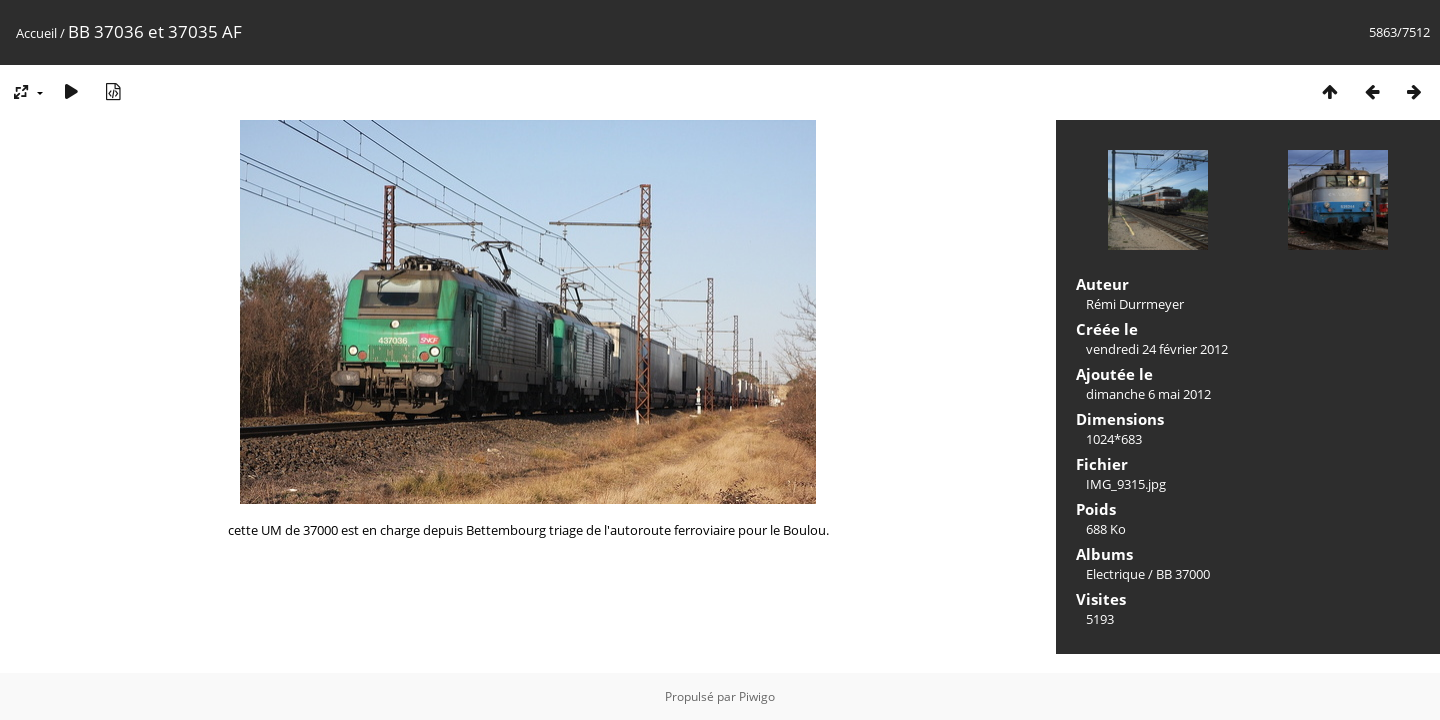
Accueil (36, 33)
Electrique (1115, 574)
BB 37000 (1183, 574)
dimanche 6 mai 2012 (1148, 394)
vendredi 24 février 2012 (1157, 349)
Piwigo (757, 696)
